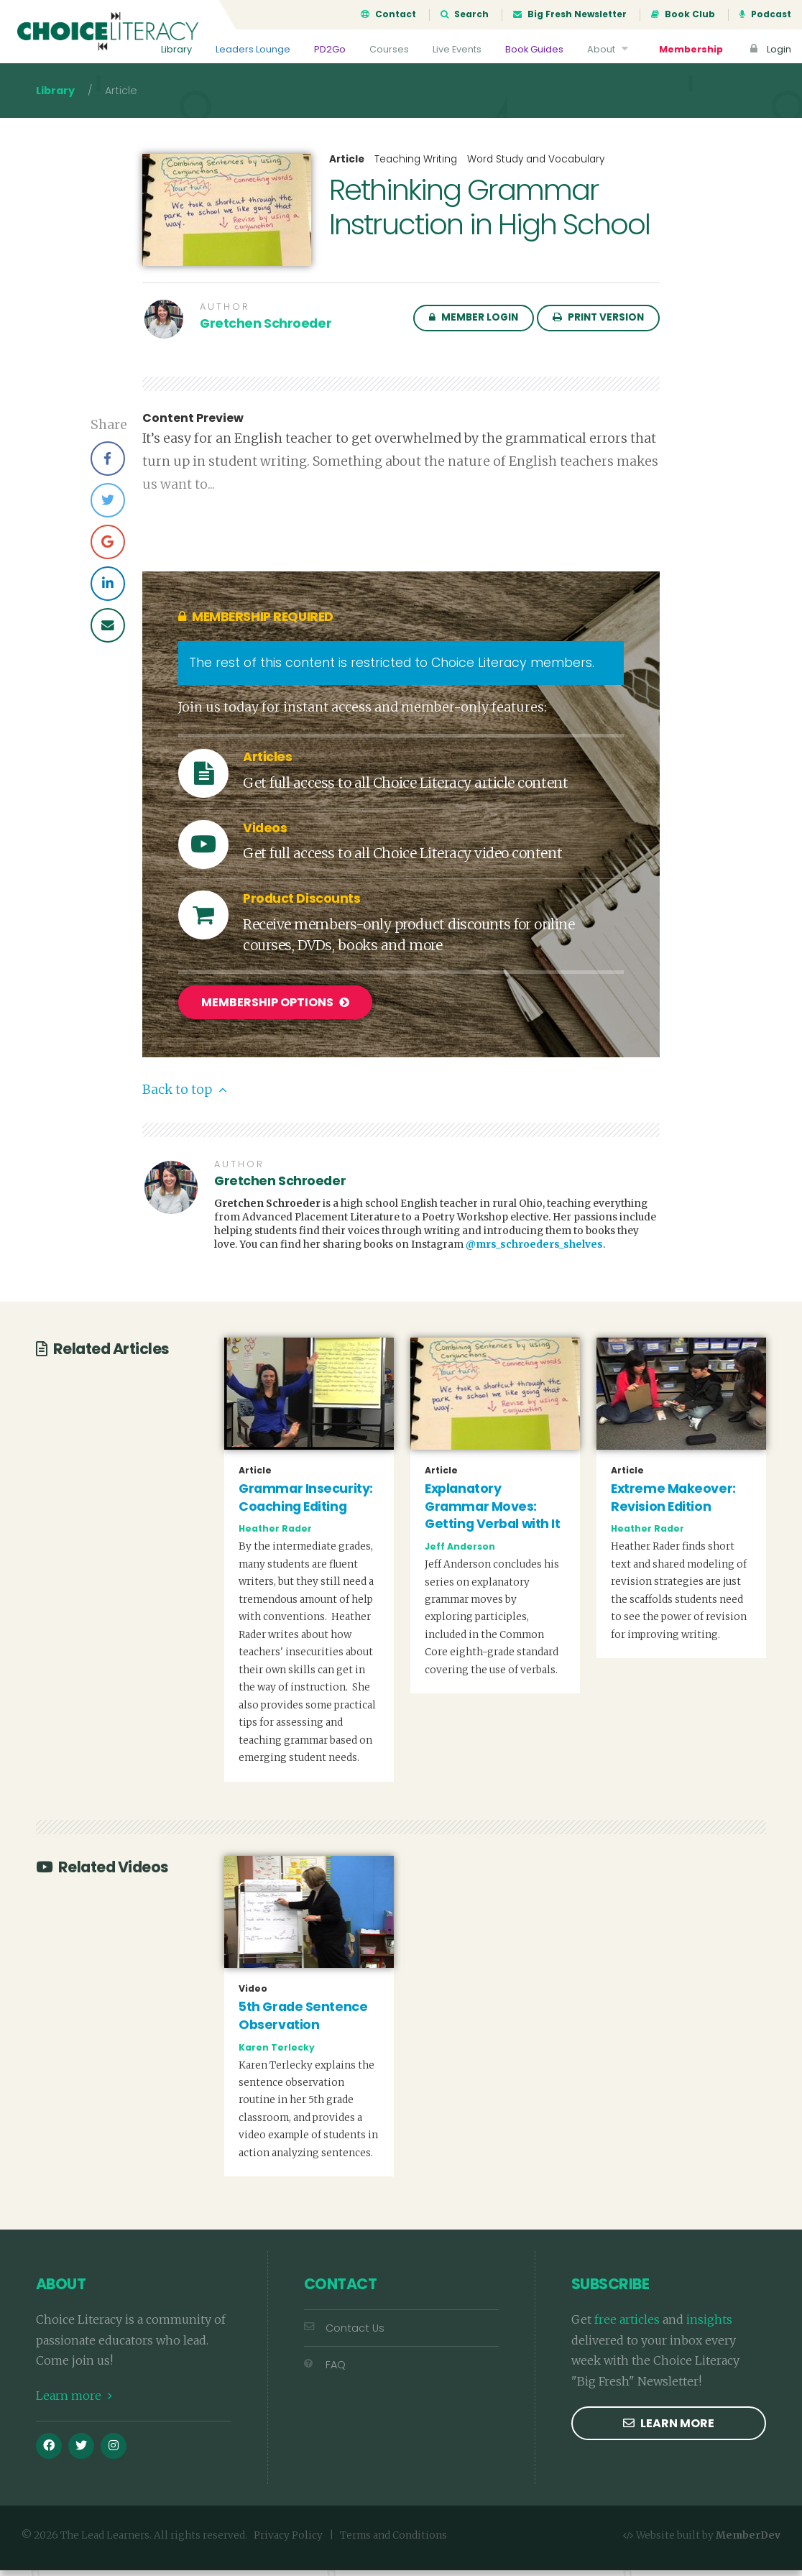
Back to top (184, 1096)
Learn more (74, 2402)
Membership (691, 49)
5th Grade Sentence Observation (303, 2022)
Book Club (683, 14)
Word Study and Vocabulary (535, 168)
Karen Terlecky (277, 2053)
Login (769, 49)
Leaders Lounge (253, 49)
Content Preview (193, 427)
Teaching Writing (415, 168)
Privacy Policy (288, 2542)
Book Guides (534, 49)
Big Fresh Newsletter (570, 14)
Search (465, 14)
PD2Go (330, 49)
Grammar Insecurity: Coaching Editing (306, 1504)
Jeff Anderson (460, 1553)
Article (346, 168)
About (609, 49)
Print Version (598, 326)
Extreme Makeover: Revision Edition (673, 1504)
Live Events (457, 49)
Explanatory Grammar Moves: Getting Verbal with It (492, 1512)
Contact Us (344, 2334)
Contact (388, 14)
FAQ (325, 2371)
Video (253, 1995)
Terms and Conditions (393, 2542)
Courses (389, 49)
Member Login (473, 326)
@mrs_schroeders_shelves (534, 1251)
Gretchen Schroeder (265, 332)
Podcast (765, 14)
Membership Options (275, 1011)
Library (176, 49)
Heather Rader (275, 1535)
